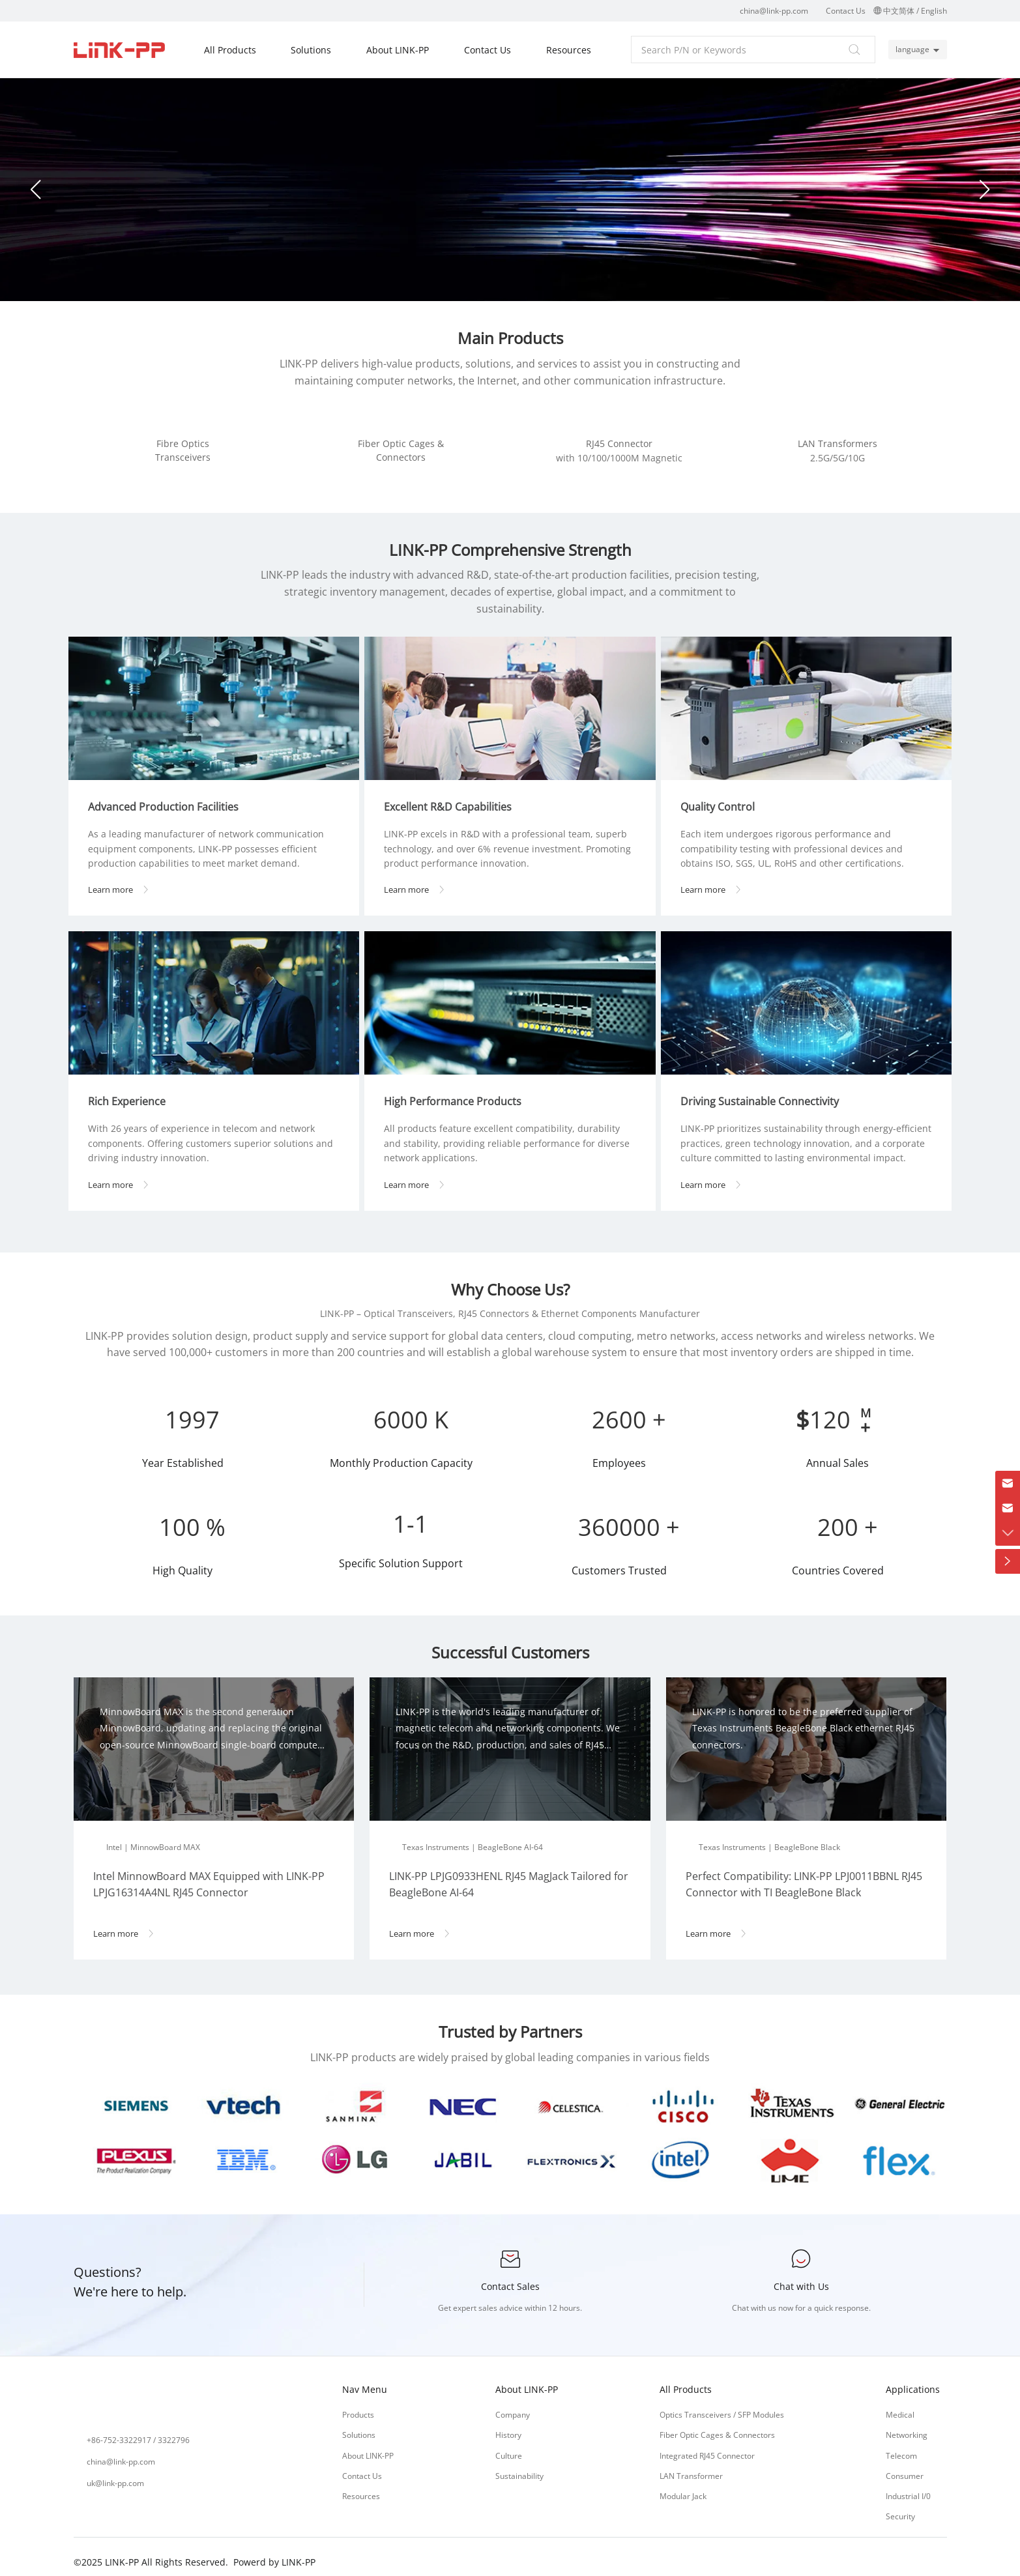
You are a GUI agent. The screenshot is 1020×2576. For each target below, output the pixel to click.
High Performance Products (458, 1092)
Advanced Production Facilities (168, 797)
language (909, 49)
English (934, 10)
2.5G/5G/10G (837, 458)
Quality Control (723, 797)
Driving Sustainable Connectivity (765, 1092)
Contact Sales (510, 2276)
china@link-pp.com (774, 10)
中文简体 (898, 10)
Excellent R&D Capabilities (453, 797)
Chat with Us (801, 2276)
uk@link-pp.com (115, 2473)
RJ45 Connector (619, 443)
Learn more (123, 880)
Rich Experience (132, 1092)
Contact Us (846, 10)
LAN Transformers (837, 443)
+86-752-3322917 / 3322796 (138, 2430)
